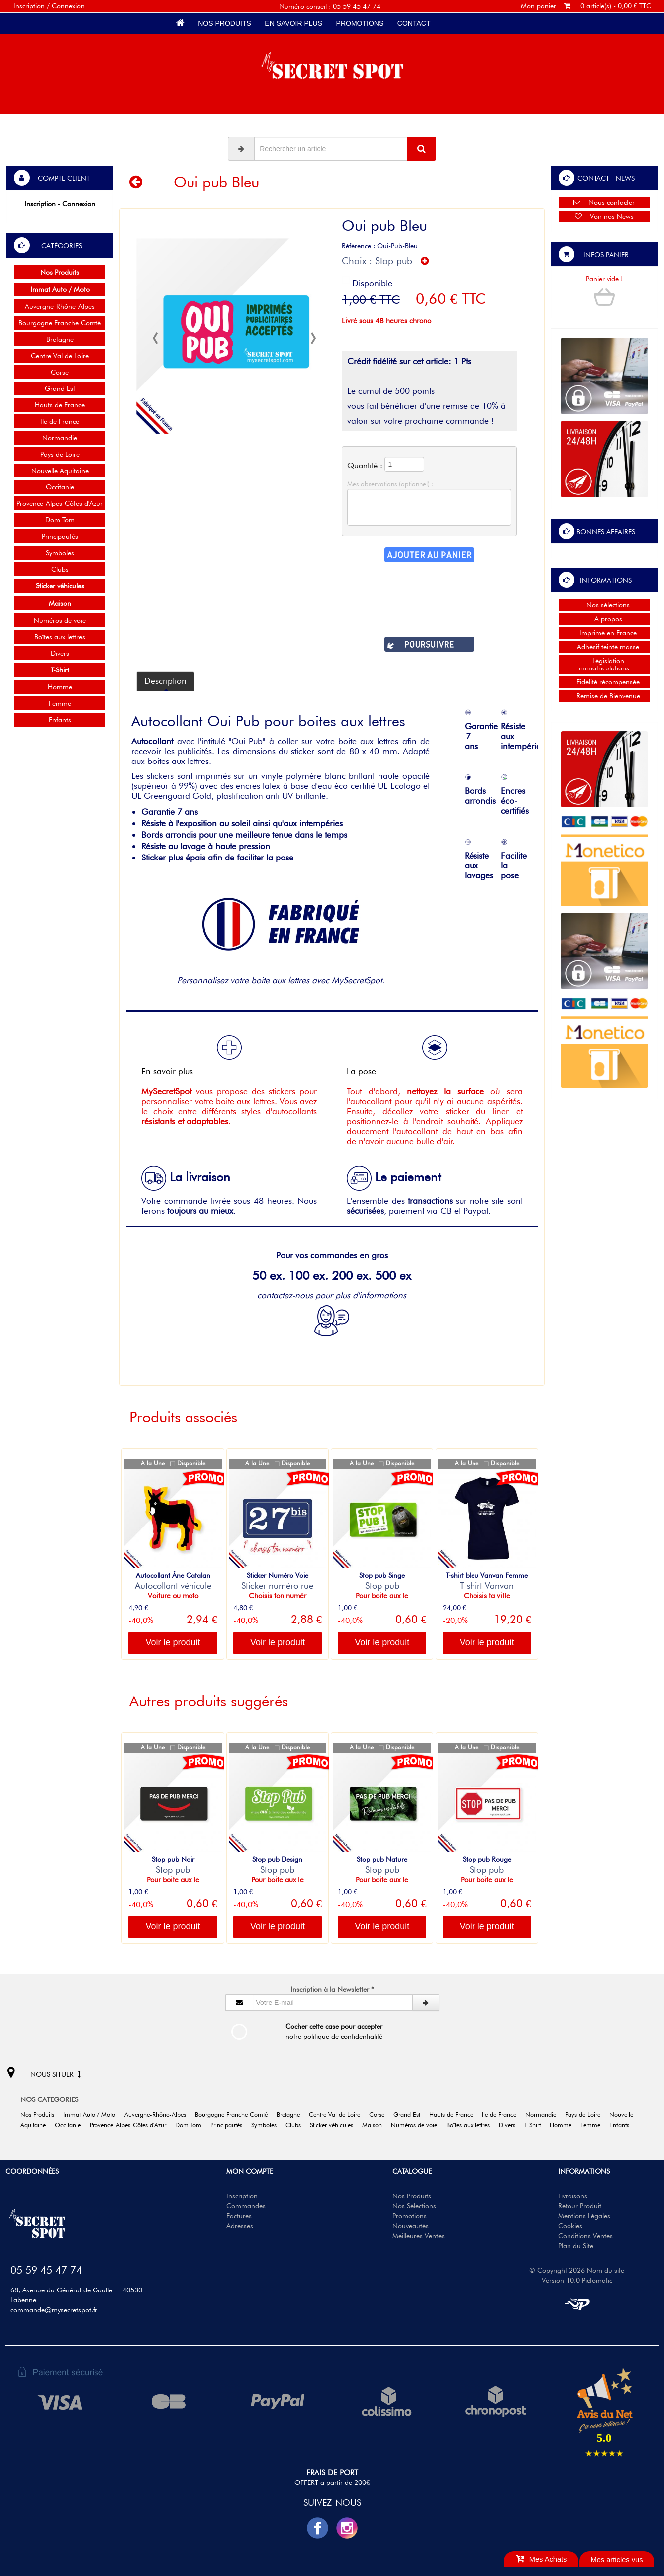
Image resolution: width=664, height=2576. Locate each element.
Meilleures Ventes (418, 2236)
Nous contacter (604, 202)
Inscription (242, 2196)
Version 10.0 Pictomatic (577, 2280)
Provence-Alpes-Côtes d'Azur (59, 503)
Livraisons (572, 2196)
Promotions (359, 23)
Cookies (570, 2226)
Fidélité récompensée (604, 682)
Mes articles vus (616, 2560)
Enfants (60, 720)
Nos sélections (604, 605)
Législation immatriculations (604, 664)
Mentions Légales (584, 2216)
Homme (60, 687)
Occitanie (60, 487)
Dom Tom (60, 520)
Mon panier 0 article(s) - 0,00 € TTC (586, 6)
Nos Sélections (414, 2206)
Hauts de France (60, 405)
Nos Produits (224, 23)
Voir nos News (604, 216)
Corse (60, 372)
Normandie (59, 438)
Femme (60, 703)
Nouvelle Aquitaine (60, 471)
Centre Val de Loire (60, 356)
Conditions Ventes (585, 2236)
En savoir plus (293, 23)
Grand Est (60, 388)
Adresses (239, 2226)
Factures (239, 2216)
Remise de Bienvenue (604, 696)
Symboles (60, 553)
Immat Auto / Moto (92, 2114)
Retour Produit (579, 2206)
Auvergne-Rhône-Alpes (60, 306)
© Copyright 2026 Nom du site (576, 2270)
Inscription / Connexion (49, 6)
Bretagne (60, 339)
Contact (413, 23)
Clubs (60, 569)
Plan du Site (575, 2246)
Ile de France (59, 421)
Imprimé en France (604, 633)
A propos (604, 619)
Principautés (60, 536)
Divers (60, 653)
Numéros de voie (60, 620)
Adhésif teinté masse (604, 647)
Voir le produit (173, 1642)
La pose (397, 1055)
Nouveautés (410, 2226)
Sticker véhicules (335, 2125)
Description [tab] (165, 680)
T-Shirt (536, 2125)
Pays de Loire (60, 454)
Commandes (246, 2206)
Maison (375, 2125)
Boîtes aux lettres (59, 637)
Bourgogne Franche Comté (59, 323)
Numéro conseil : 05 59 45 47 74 (329, 6)
